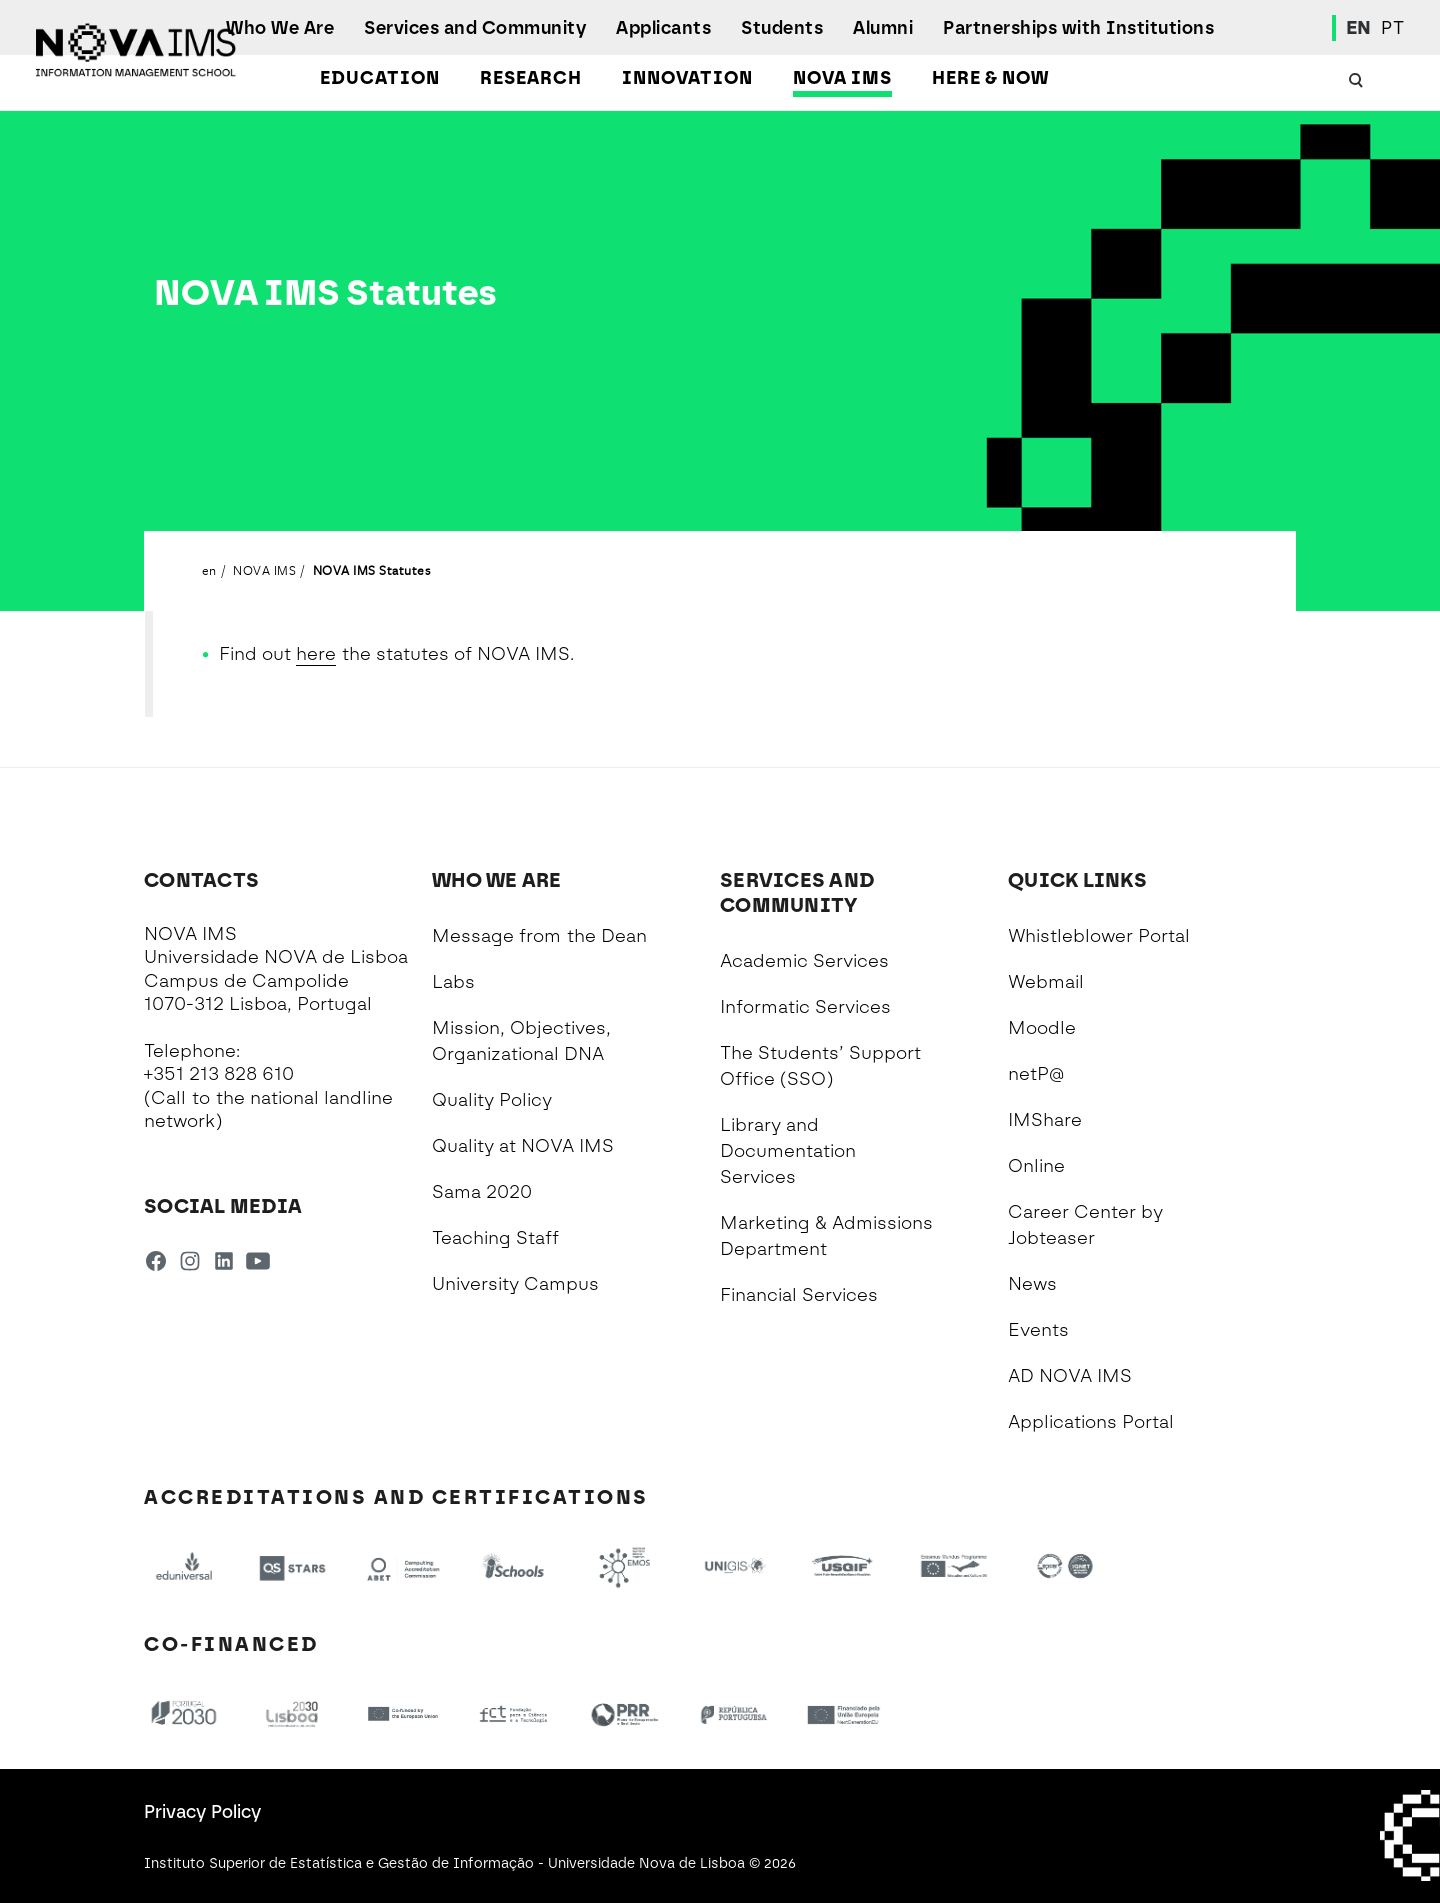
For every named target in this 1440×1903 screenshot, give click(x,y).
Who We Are (280, 28)
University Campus (515, 1284)
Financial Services (799, 1295)
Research (531, 78)
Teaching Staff (495, 1238)
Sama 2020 (482, 1192)
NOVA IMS (842, 78)
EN (1359, 28)
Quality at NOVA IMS (523, 1146)
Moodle (1042, 1028)
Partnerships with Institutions (1078, 28)
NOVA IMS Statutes (372, 570)
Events (1038, 1330)
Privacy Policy (202, 1812)
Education (380, 78)
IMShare (1045, 1120)
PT (1392, 28)
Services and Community (475, 28)
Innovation (687, 78)
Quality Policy (492, 1100)
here (316, 654)
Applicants (663, 28)
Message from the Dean (539, 936)
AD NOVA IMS (1070, 1376)
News (1032, 1284)
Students (782, 28)
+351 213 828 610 (219, 1074)
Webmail (1046, 982)
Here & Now (990, 78)
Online (1036, 1166)
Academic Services (804, 961)
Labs (453, 982)
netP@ (1036, 1074)
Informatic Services (805, 1007)
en (209, 570)
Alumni (883, 28)
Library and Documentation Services (788, 1151)
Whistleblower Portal (1099, 936)
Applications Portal (1091, 1422)
